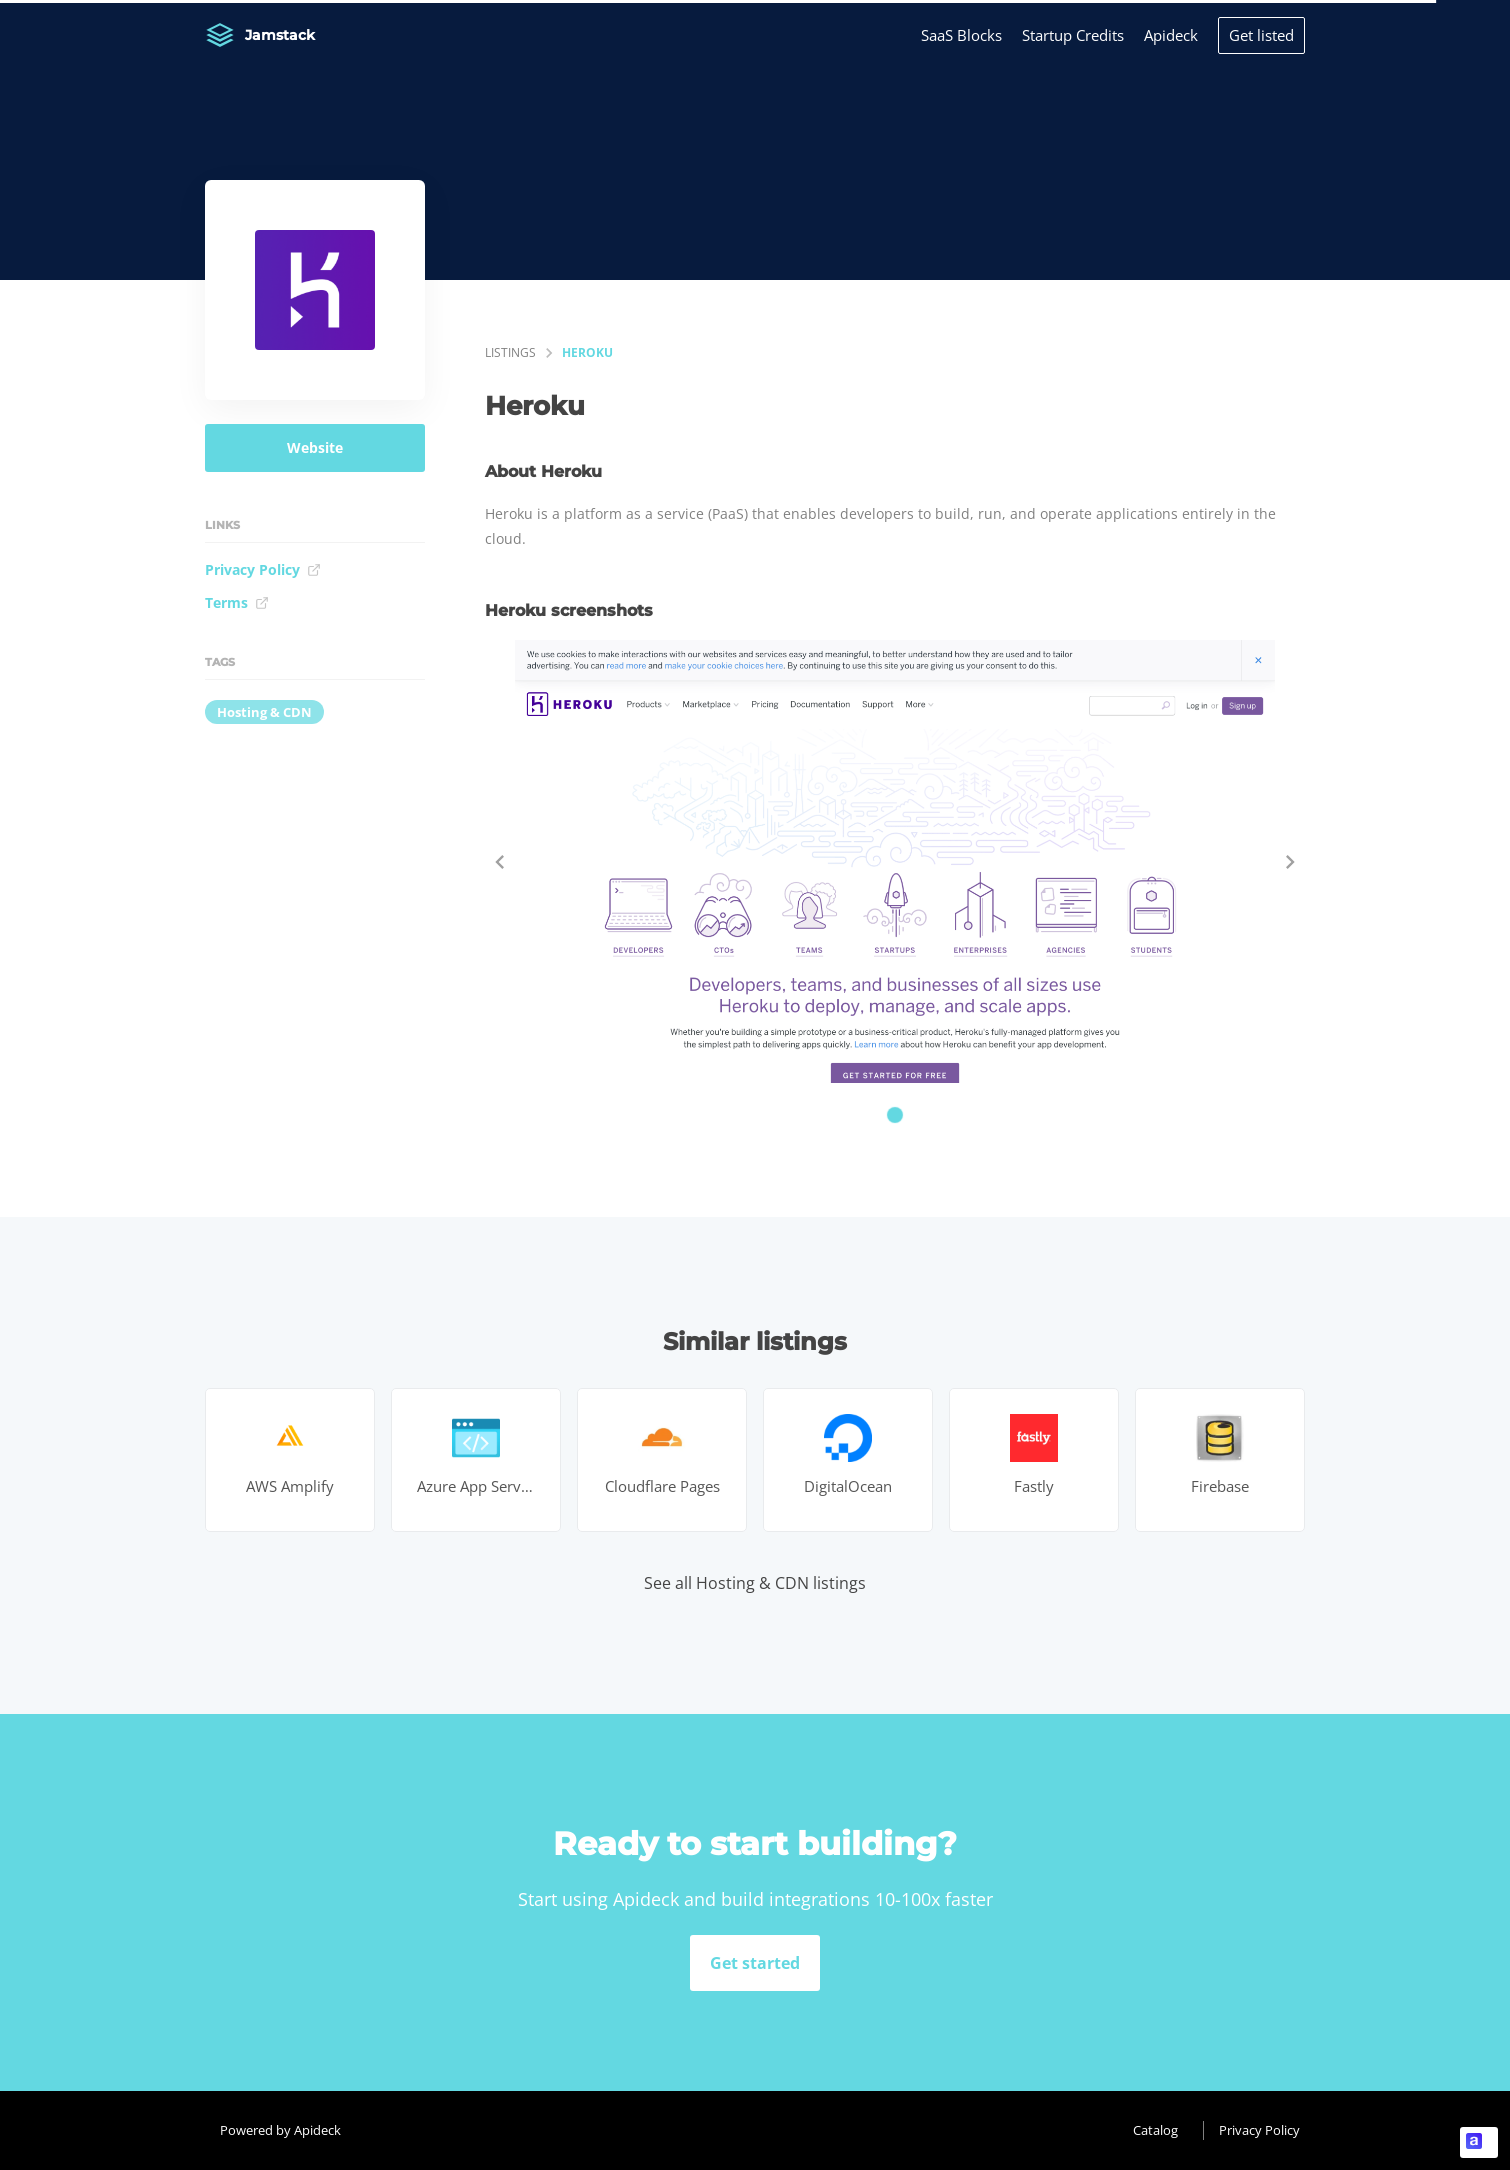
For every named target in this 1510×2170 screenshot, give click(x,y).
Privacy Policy (263, 569)
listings (510, 352)
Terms (237, 602)
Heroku (587, 352)
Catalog (1155, 2130)
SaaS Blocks (961, 35)
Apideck (1171, 35)
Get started (755, 1963)
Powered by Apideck (280, 2130)
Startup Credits (1073, 35)
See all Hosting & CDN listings (755, 1583)
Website (315, 447)
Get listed (1261, 35)
